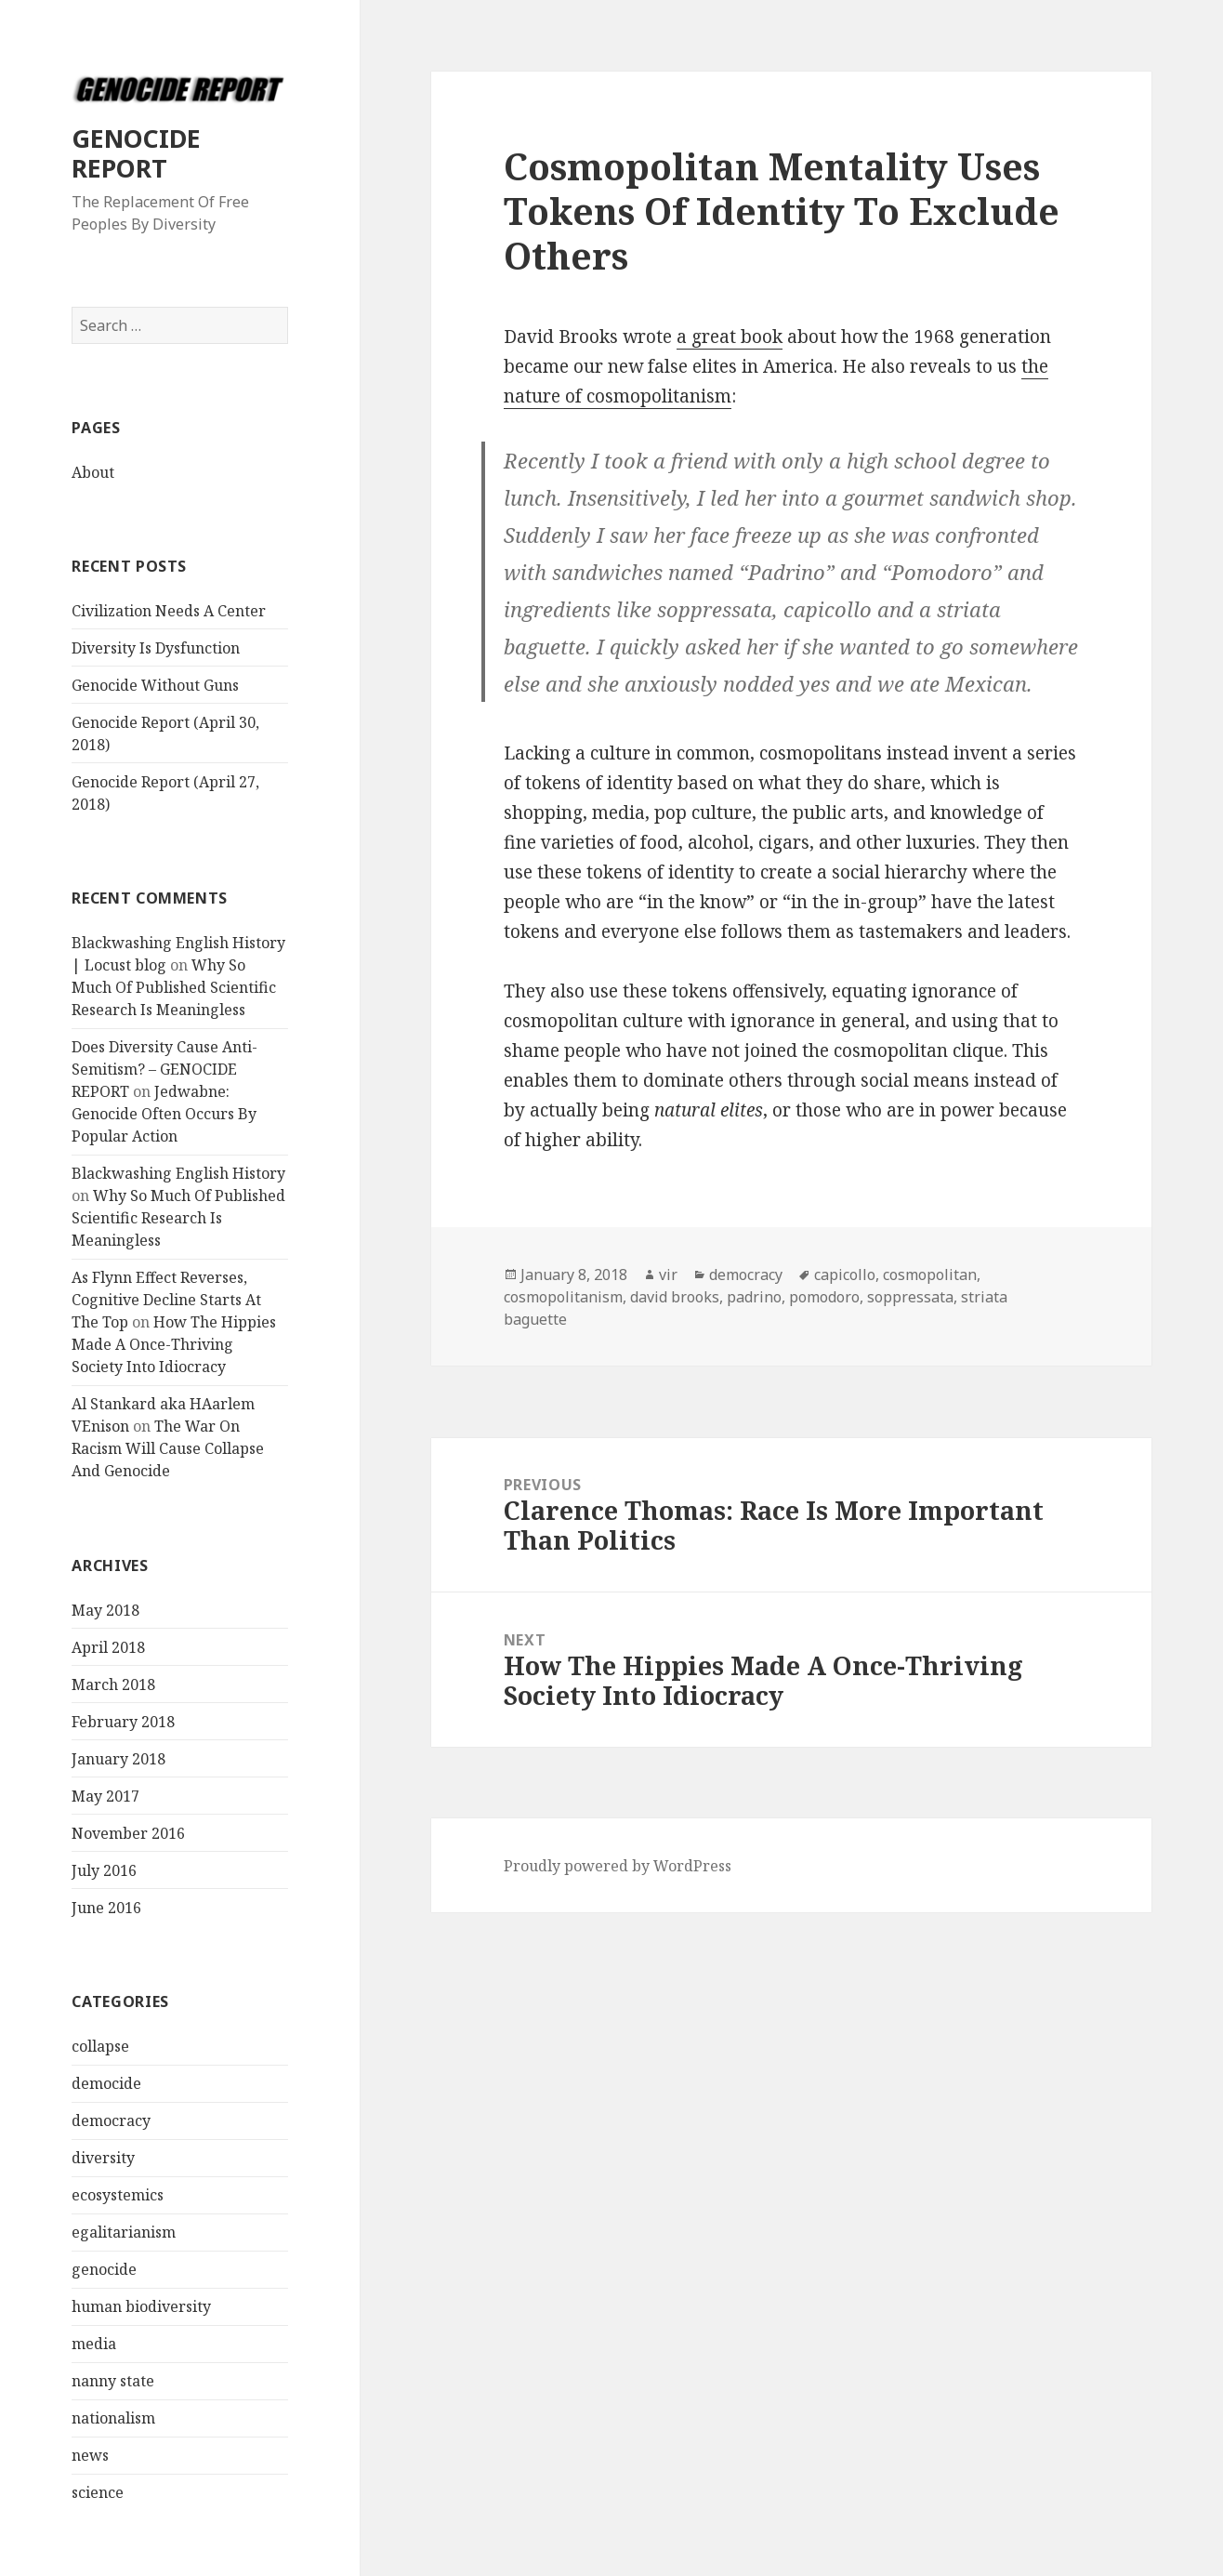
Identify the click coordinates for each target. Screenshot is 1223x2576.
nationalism (113, 2418)
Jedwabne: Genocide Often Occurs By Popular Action (164, 1113)
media (94, 2343)
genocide (104, 2269)
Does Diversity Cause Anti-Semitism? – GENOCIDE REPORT (164, 1069)
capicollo (844, 1274)
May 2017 (105, 1796)
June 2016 (106, 1907)
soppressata (910, 1297)
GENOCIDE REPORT (136, 153)
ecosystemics (118, 2195)
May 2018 (105, 1610)
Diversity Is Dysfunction (156, 648)
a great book (729, 336)
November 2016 (128, 1833)
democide (106, 2083)
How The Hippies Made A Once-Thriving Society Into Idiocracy (174, 1344)
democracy (111, 2120)
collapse (100, 2046)
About (93, 472)
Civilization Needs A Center (169, 611)
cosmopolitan (930, 1274)
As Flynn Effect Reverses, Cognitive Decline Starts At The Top (166, 1299)
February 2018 (123, 1721)
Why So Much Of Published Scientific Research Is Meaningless (174, 987)
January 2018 (118, 1759)
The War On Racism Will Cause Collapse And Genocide (168, 1448)
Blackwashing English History (178, 1173)
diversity (103, 2157)
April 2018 (108, 1647)
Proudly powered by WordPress (617, 1866)
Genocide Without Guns (155, 685)
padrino (754, 1297)
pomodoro (824, 1297)
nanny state (113, 2381)
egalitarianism (124, 2232)
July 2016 (104, 1870)
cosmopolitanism (563, 1297)
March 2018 (113, 1684)
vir (668, 1274)
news (90, 2455)
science (98, 2492)
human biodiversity (141, 2306)
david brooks (674, 1297)
